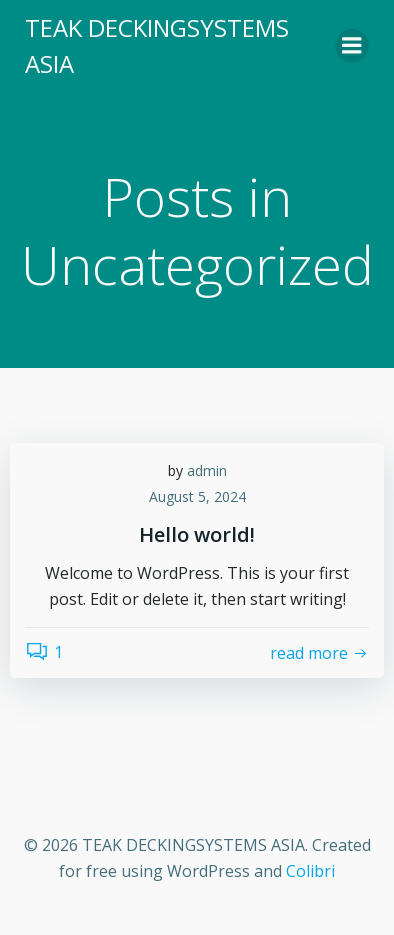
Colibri (310, 871)
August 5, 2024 (197, 496)
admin (207, 470)
